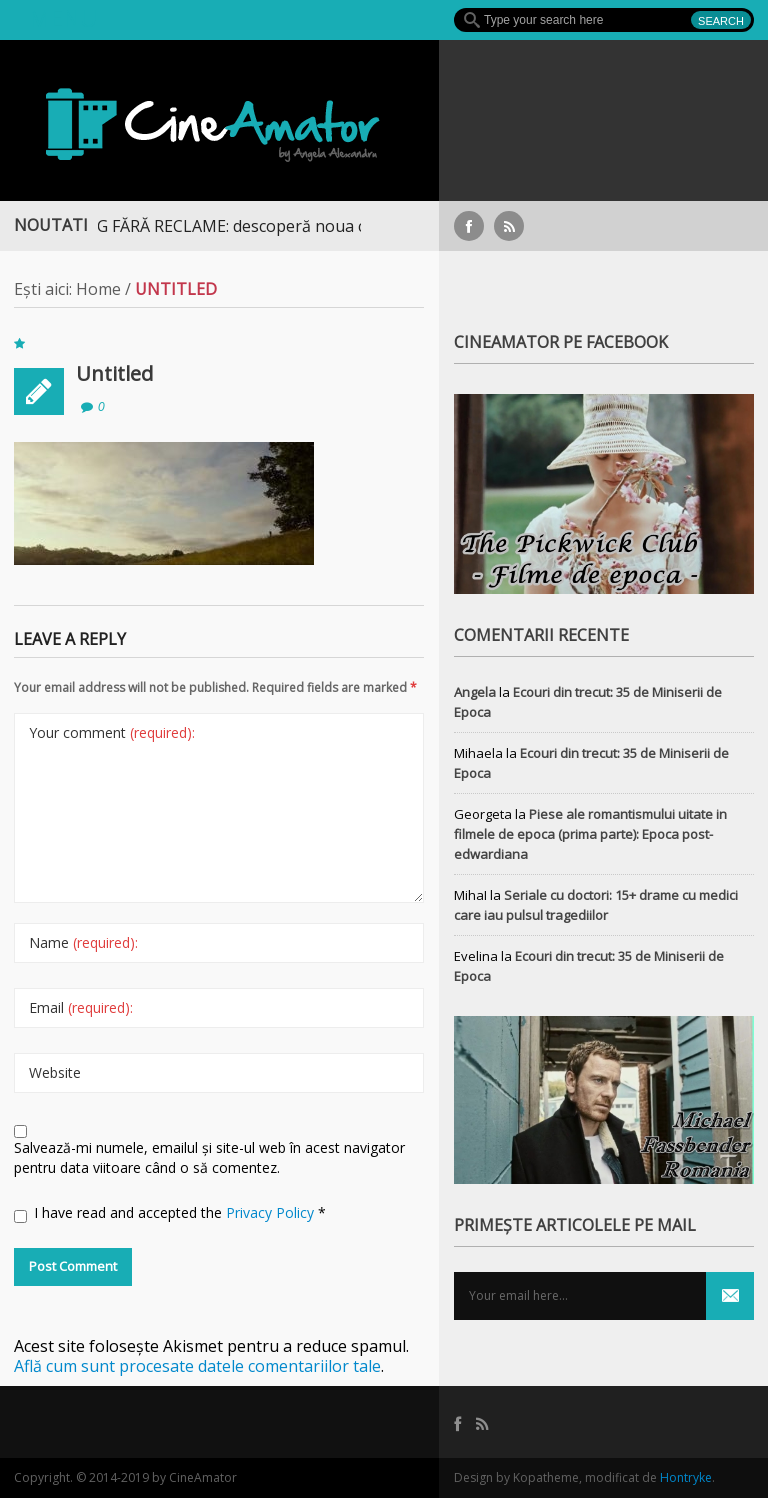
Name (83, 942)
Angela (475, 692)
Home (98, 289)
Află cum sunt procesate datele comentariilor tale (197, 1366)
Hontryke (686, 1477)
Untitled (114, 373)
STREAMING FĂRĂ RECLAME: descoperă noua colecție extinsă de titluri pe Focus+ (325, 226)
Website (55, 1072)
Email (81, 1007)
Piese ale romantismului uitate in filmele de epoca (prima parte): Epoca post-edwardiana (590, 834)
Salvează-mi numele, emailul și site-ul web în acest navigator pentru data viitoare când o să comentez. (209, 1157)
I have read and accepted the (170, 1213)
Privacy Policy (272, 1212)
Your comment (112, 732)
